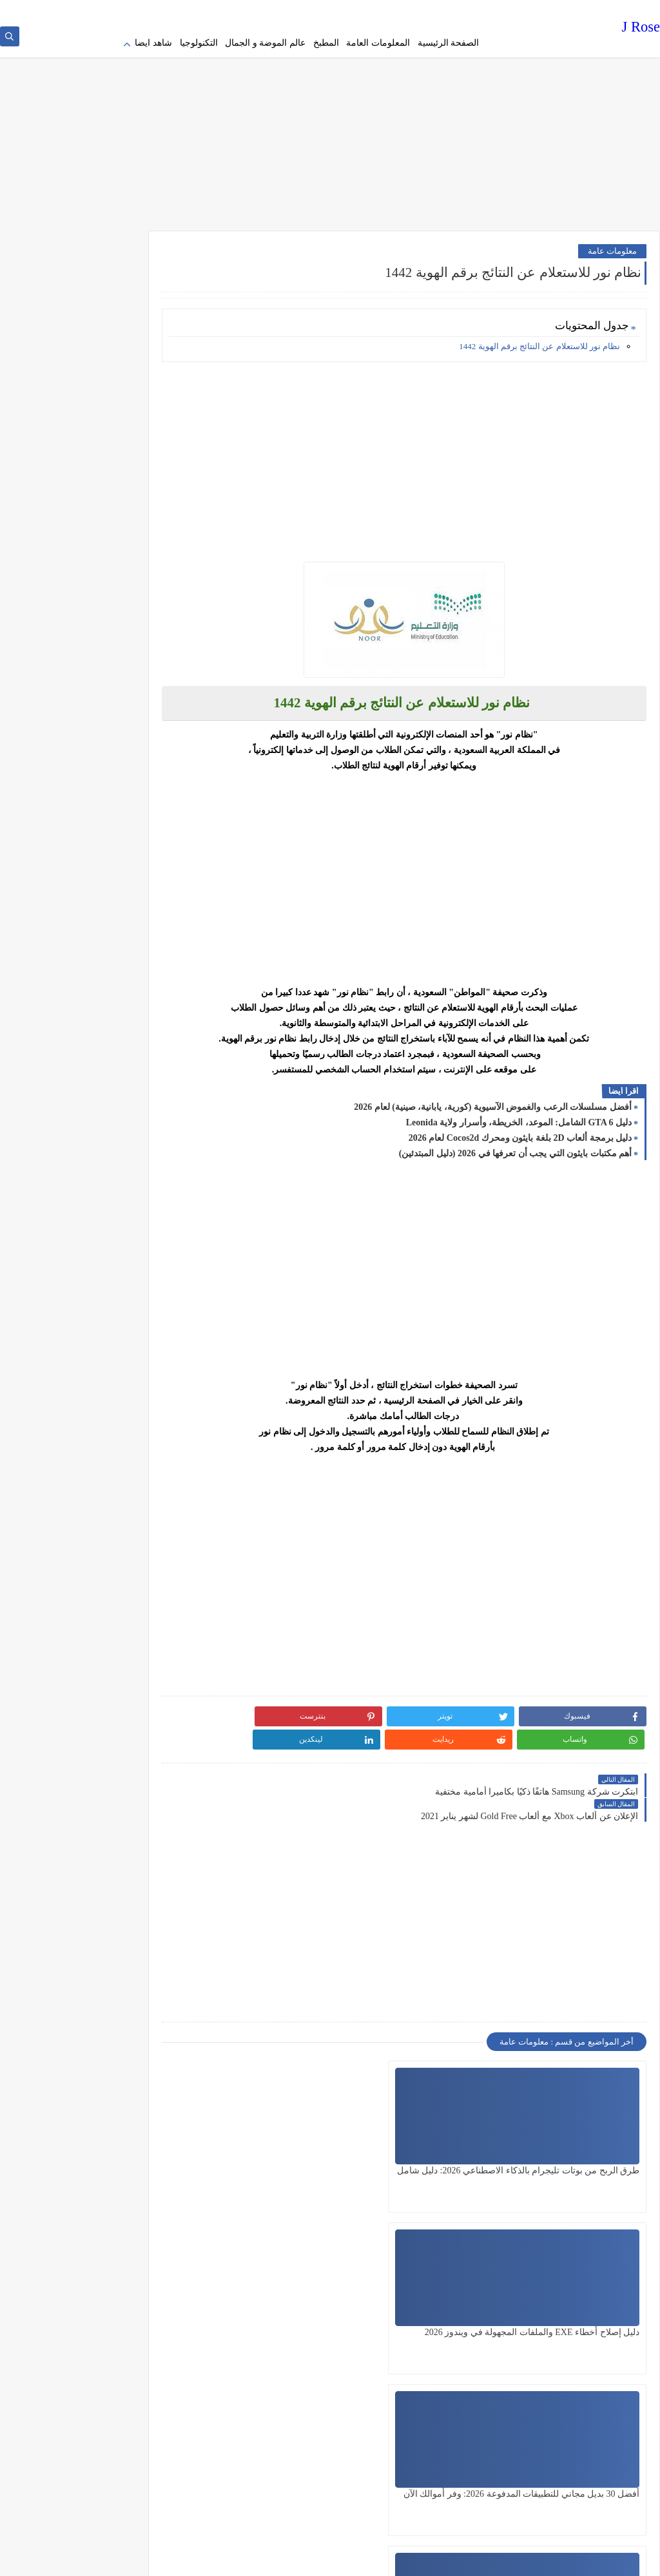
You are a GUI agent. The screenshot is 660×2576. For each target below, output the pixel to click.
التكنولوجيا (199, 43)
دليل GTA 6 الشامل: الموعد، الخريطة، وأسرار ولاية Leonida (519, 1114)
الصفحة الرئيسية (449, 43)
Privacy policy (459, 10)
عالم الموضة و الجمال (265, 43)
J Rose (641, 29)
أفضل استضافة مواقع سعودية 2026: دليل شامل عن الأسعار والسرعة (299, 2288)
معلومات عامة (612, 242)
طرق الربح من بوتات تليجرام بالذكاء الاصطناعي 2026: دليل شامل (585, 2126)
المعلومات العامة (378, 43)
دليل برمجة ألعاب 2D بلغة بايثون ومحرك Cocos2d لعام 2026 (520, 1129)
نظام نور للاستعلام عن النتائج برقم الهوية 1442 (539, 338)
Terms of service (403, 10)
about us (356, 10)
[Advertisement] (330, 122)
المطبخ (326, 43)
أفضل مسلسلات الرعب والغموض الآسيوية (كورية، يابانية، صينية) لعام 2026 (493, 1098)
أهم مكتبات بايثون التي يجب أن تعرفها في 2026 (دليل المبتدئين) (515, 1145)
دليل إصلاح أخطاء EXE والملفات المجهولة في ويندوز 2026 (443, 2126)
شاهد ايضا (153, 43)
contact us (319, 10)
